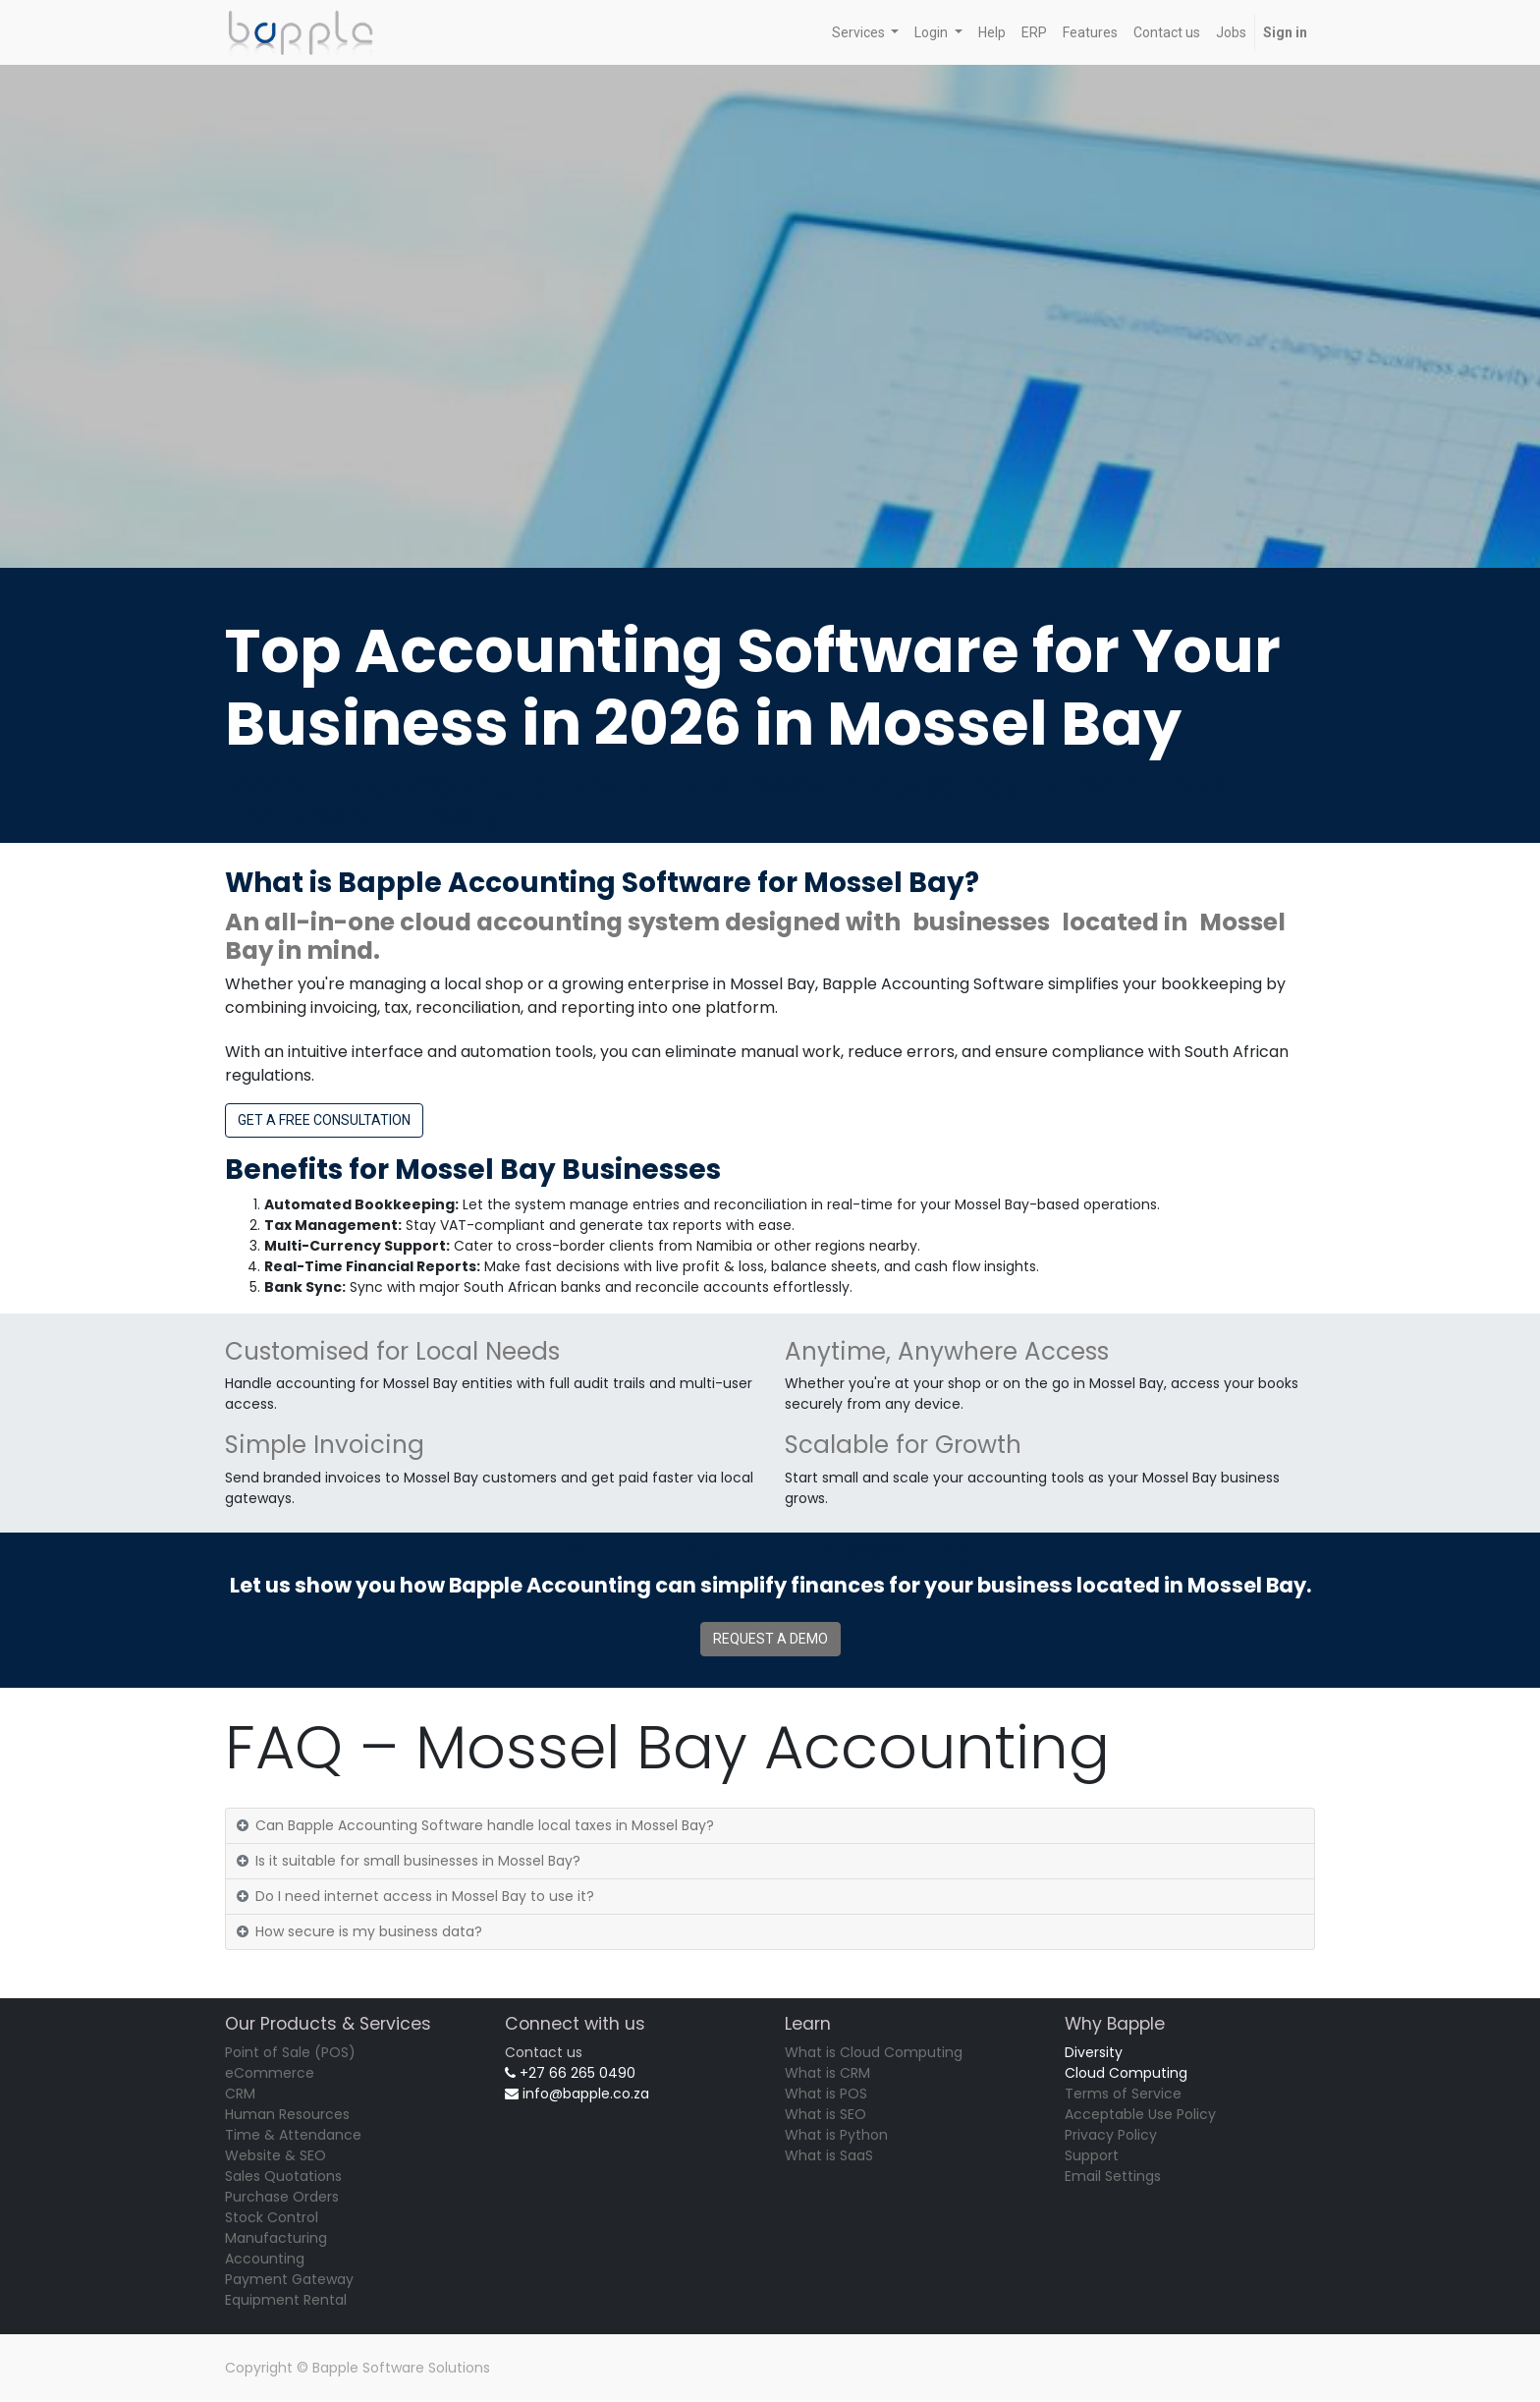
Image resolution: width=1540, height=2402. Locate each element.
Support (1092, 2155)
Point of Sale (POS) (290, 2052)
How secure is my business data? (368, 1931)
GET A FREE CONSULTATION (324, 1120)
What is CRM (827, 2073)
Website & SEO (275, 2155)
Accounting (264, 2258)
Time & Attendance (293, 2135)
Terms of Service (1123, 2093)
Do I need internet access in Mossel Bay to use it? (424, 1896)
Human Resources (287, 2114)
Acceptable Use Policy (1140, 2114)
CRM (240, 2093)
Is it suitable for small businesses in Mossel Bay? (417, 1861)
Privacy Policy (1111, 2135)
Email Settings (1113, 2176)
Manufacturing (276, 2238)
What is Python (836, 2135)
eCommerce (269, 2073)
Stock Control (271, 2217)
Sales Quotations (283, 2176)
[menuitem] (992, 33)
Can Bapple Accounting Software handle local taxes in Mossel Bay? (484, 1825)
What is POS (826, 2093)
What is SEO (825, 2114)
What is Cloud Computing (873, 2052)
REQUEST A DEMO (770, 1639)
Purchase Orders (282, 2196)
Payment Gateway (289, 2279)
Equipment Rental (286, 2300)
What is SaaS (829, 2155)
